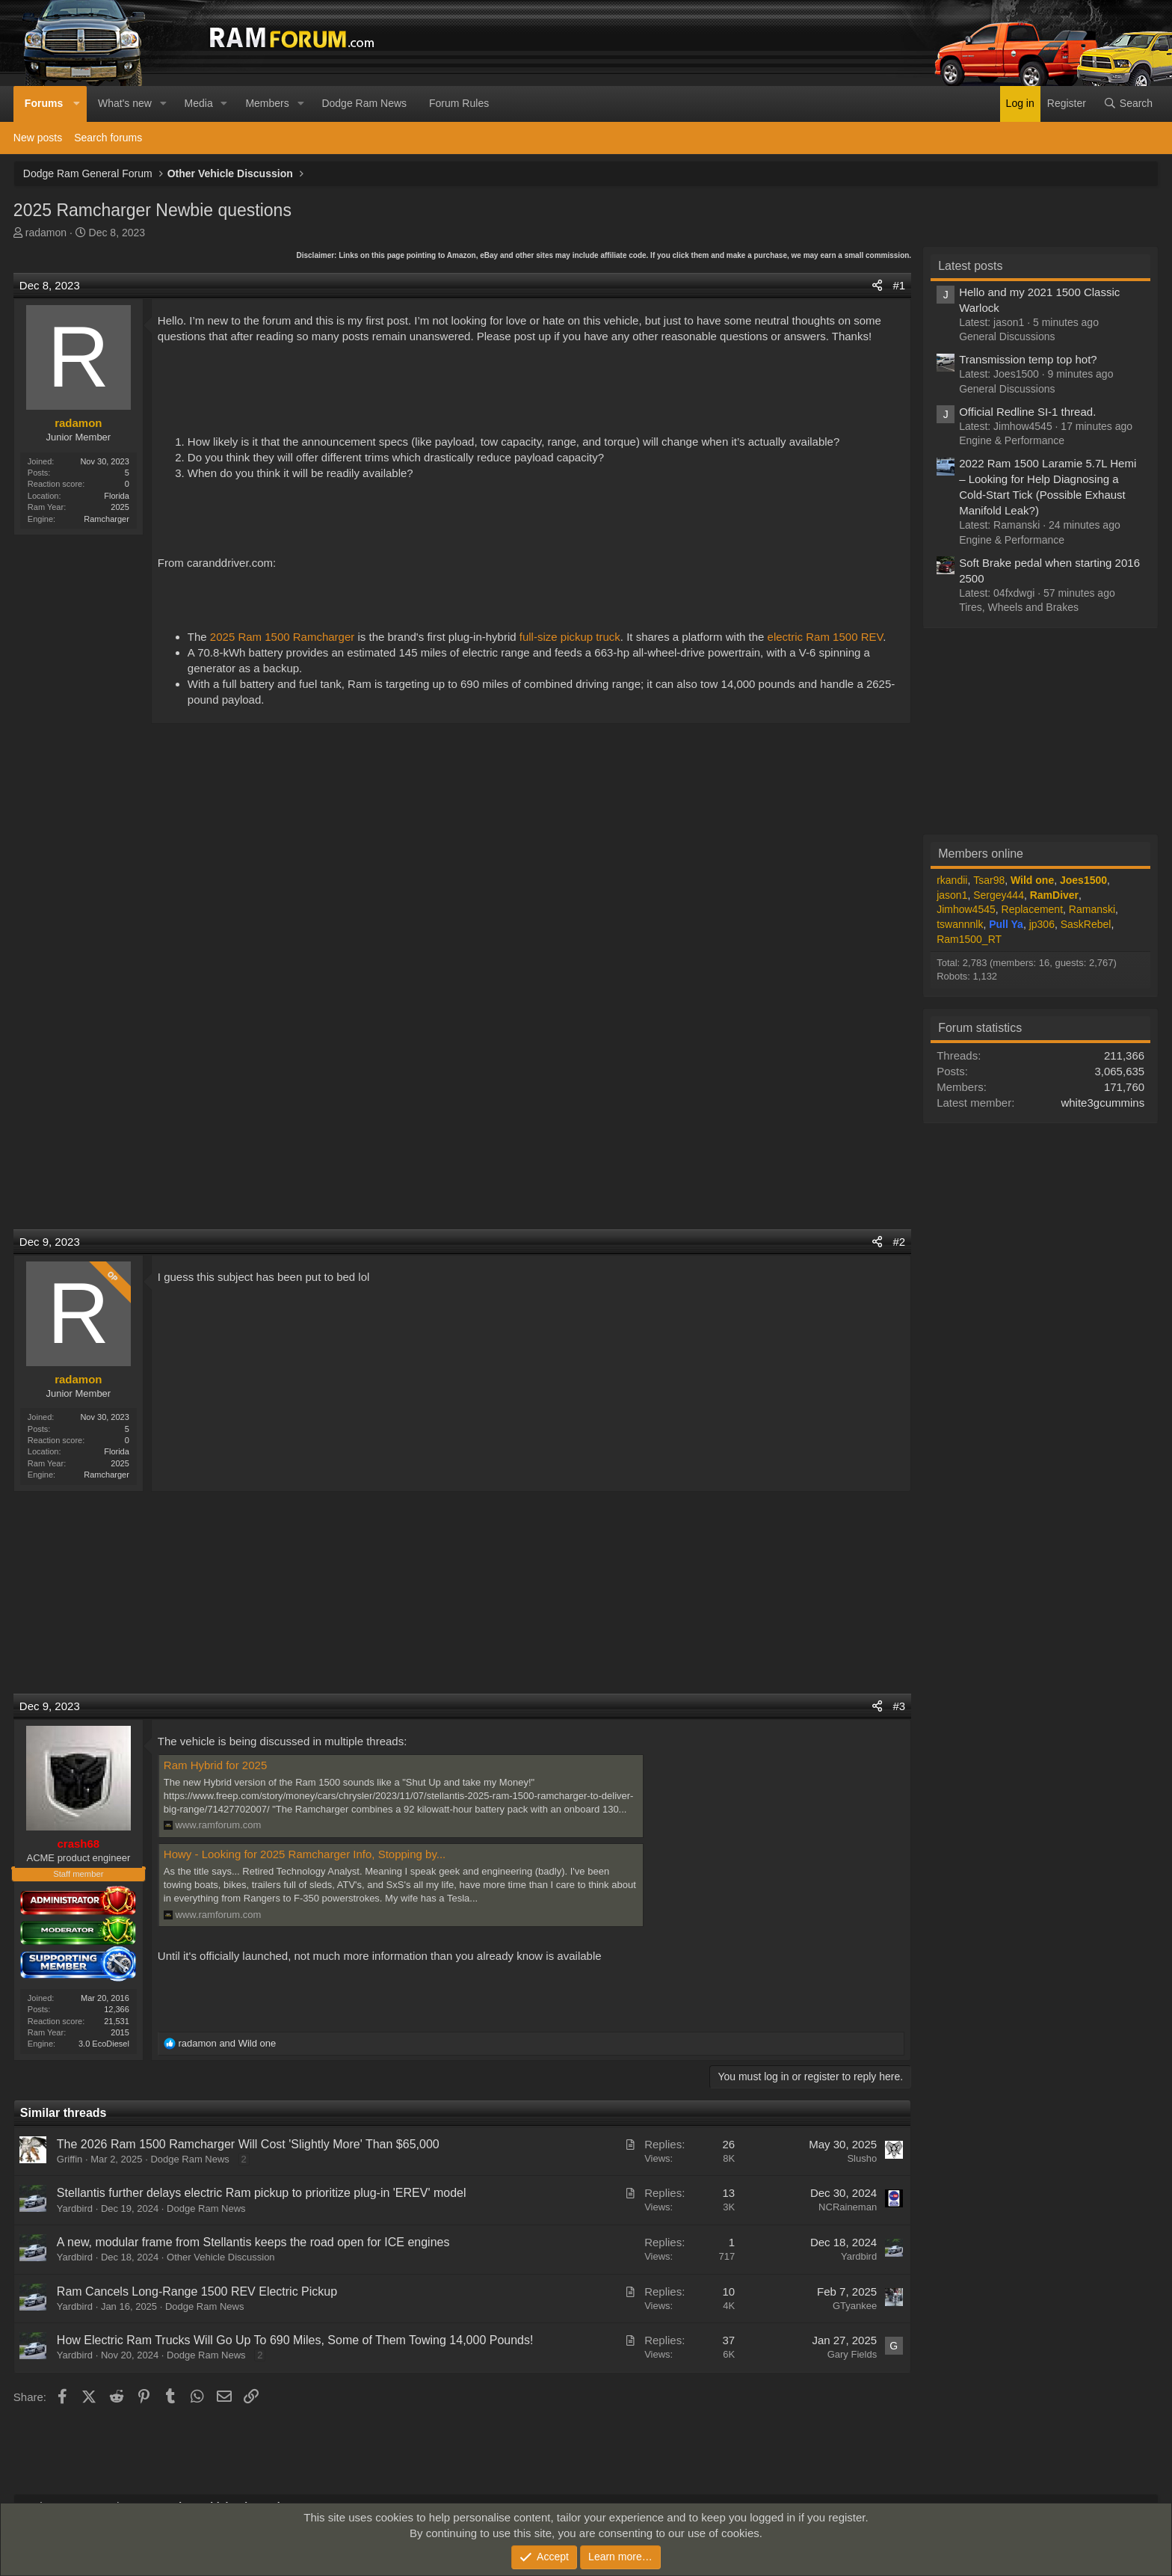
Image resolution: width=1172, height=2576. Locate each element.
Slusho (862, 2158)
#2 (898, 1241)
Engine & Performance (1011, 440)
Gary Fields (852, 2354)
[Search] (1128, 104)
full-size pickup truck (569, 636)
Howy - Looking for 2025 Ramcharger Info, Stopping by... (304, 1854)
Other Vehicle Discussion (221, 2257)
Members (267, 103)
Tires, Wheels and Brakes (1019, 607)
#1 (898, 285)
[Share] (877, 285)
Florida (116, 495)
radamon (46, 233)
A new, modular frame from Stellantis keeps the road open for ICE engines (253, 2242)
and (227, 2043)
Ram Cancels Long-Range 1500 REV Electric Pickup (197, 2291)
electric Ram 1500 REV (825, 636)
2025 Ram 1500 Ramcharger (282, 636)
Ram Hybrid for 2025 (215, 1765)
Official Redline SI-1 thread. (1027, 411)
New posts (37, 138)
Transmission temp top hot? (1028, 359)
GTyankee (855, 2305)
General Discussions (1007, 336)
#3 (898, 1706)
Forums (44, 103)
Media (199, 103)
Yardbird (75, 2208)
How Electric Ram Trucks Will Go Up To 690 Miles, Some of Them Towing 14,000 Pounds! (295, 2340)
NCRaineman (847, 2207)
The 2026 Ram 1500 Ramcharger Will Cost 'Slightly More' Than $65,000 (248, 2144)
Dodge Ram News (364, 103)
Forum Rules (459, 103)
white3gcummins (1102, 1102)
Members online (980, 853)
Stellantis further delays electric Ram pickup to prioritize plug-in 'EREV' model (261, 2192)
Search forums (108, 138)
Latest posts (970, 265)
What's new (125, 103)
